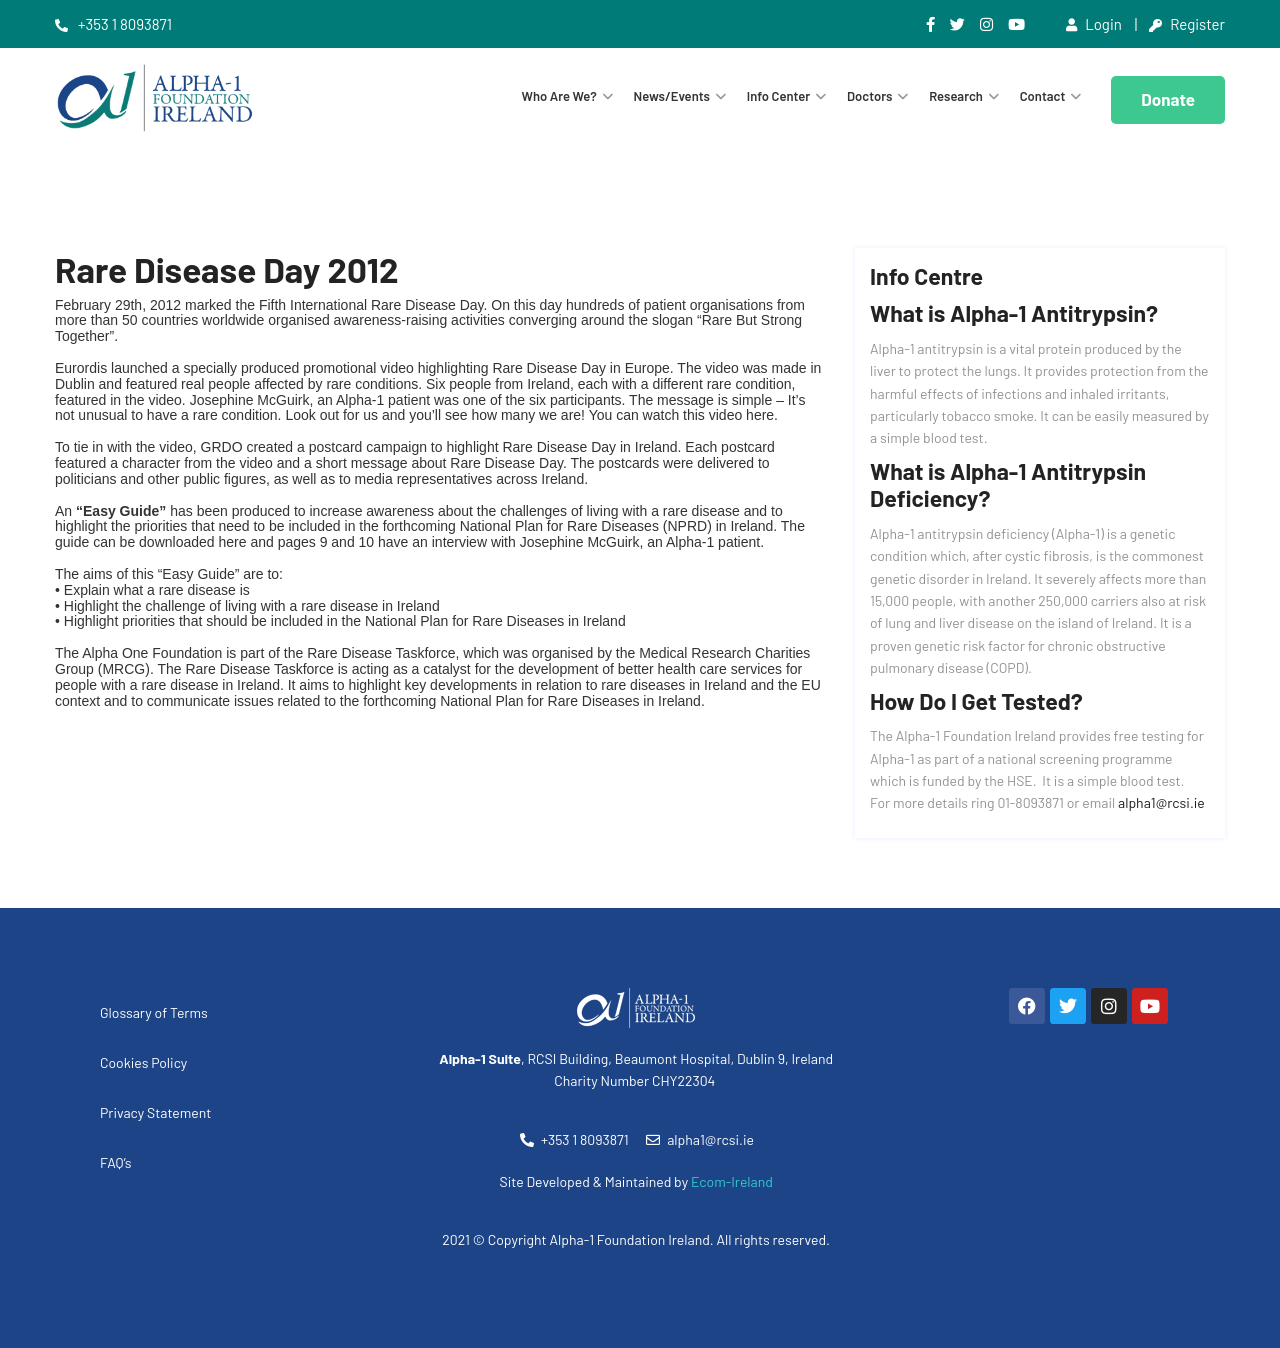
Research (956, 96)
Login (1094, 24)
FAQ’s (116, 1162)
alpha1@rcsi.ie (1161, 802)
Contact (1043, 96)
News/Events (672, 96)
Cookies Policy (143, 1062)
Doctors (869, 96)
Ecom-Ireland (732, 1181)
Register (1187, 24)
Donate (1168, 99)
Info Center (778, 96)
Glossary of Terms (154, 1012)
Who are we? (559, 96)
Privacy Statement (155, 1112)
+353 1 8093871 (113, 24)
